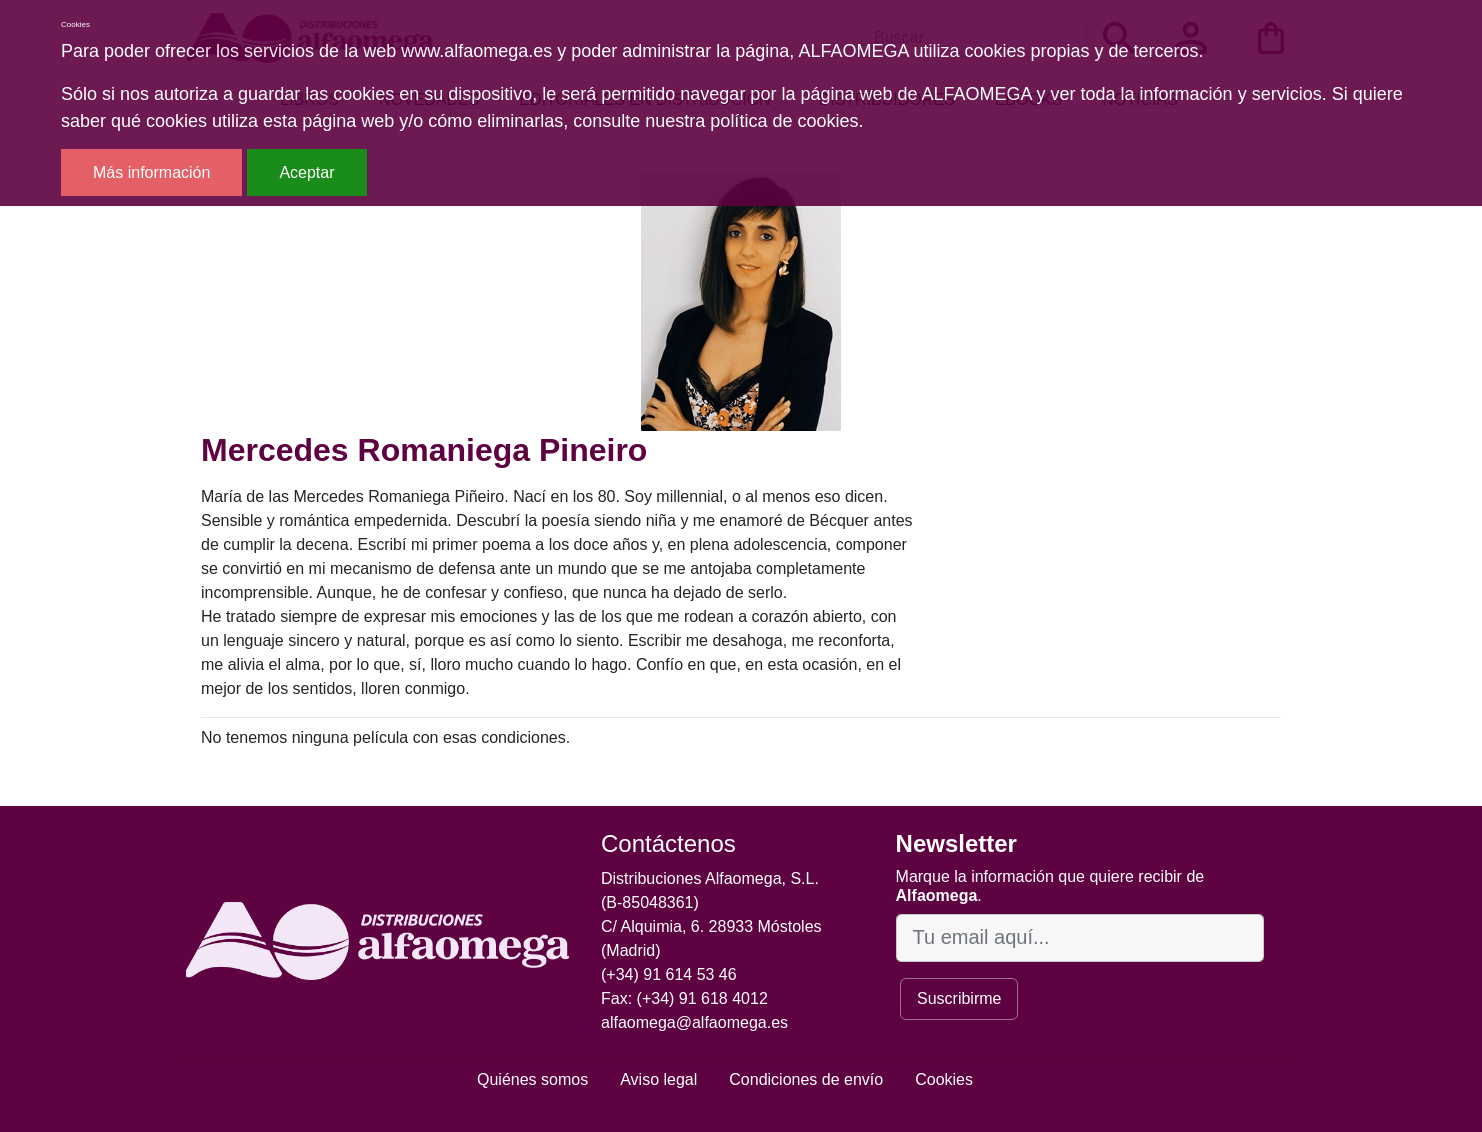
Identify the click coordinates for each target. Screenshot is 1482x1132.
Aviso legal (658, 1079)
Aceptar (306, 172)
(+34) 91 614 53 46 (669, 974)
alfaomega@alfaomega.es (694, 1022)
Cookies (944, 1079)
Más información (151, 172)
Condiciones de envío (806, 1079)
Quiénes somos (532, 1079)
